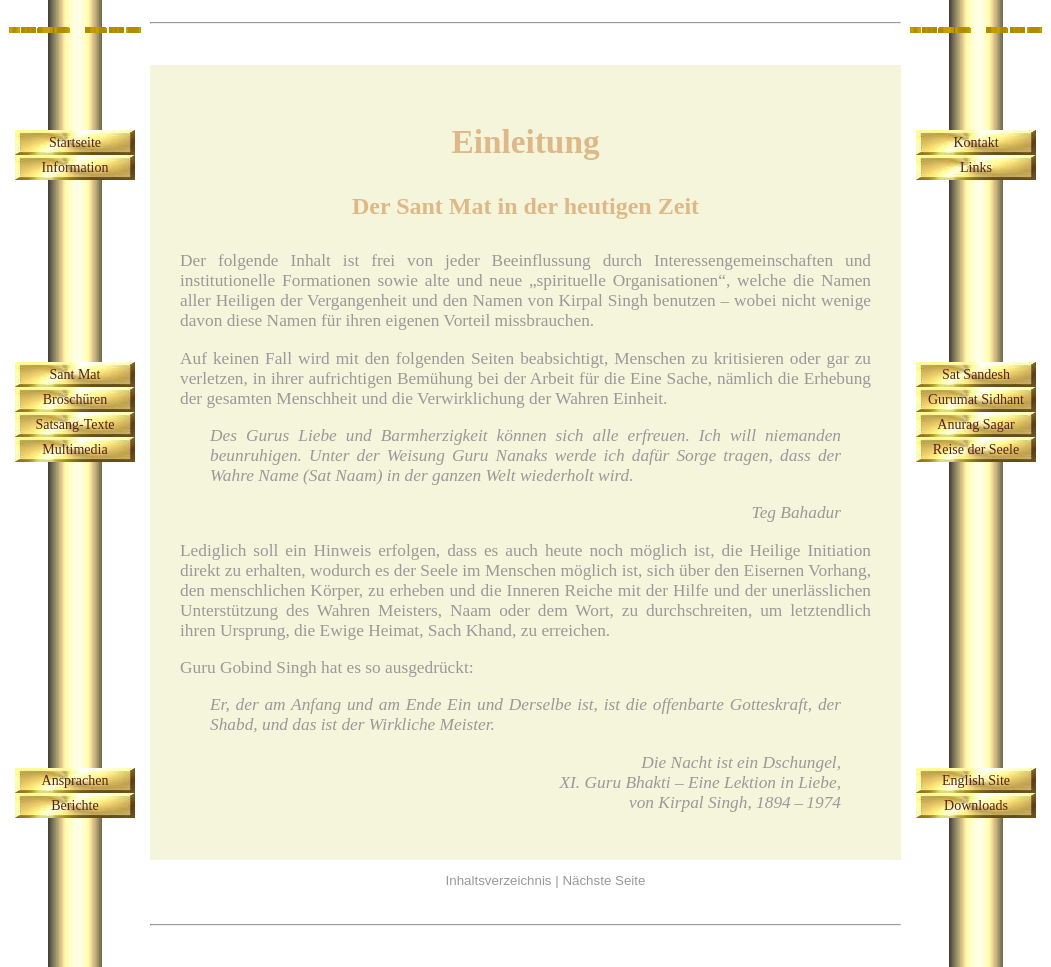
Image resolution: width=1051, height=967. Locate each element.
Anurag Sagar (975, 424)
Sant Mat (75, 374)
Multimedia (74, 449)
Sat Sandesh (976, 374)
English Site (976, 780)
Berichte (74, 805)
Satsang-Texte (74, 424)
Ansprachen (75, 780)
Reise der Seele (976, 449)
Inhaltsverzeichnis (499, 880)
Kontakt (975, 142)
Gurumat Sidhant (976, 399)
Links (976, 167)
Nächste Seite (603, 880)
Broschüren (75, 399)
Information (75, 167)
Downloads (976, 805)
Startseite (75, 142)
